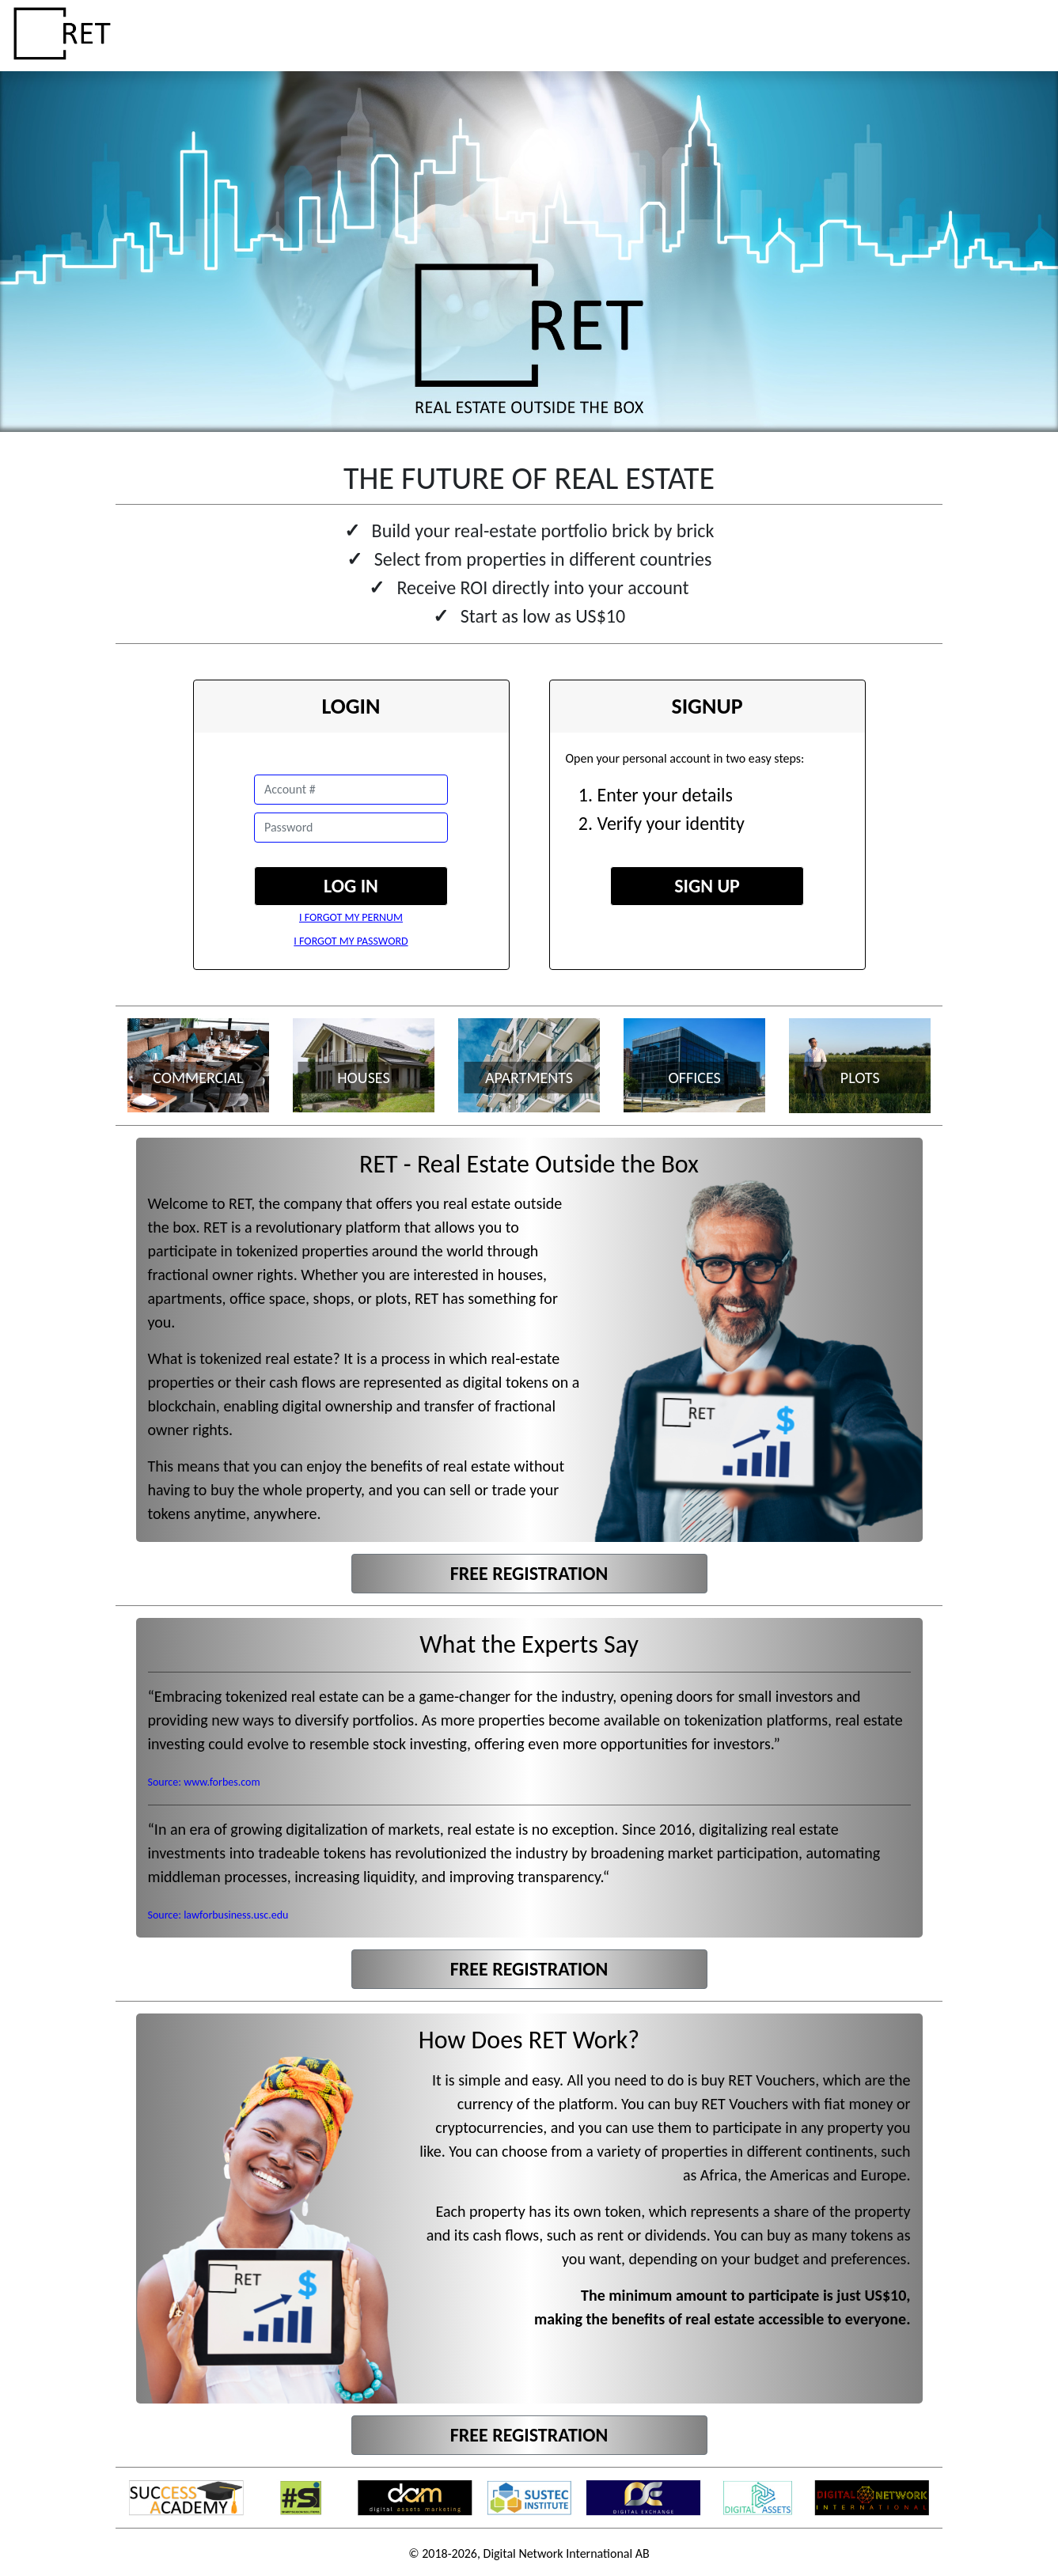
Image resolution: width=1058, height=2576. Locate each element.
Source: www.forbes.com (204, 1782)
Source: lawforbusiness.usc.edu (218, 1915)
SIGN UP (707, 885)
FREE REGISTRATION (529, 1573)
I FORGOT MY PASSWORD (351, 941)
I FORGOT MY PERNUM (351, 917)
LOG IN (351, 885)
